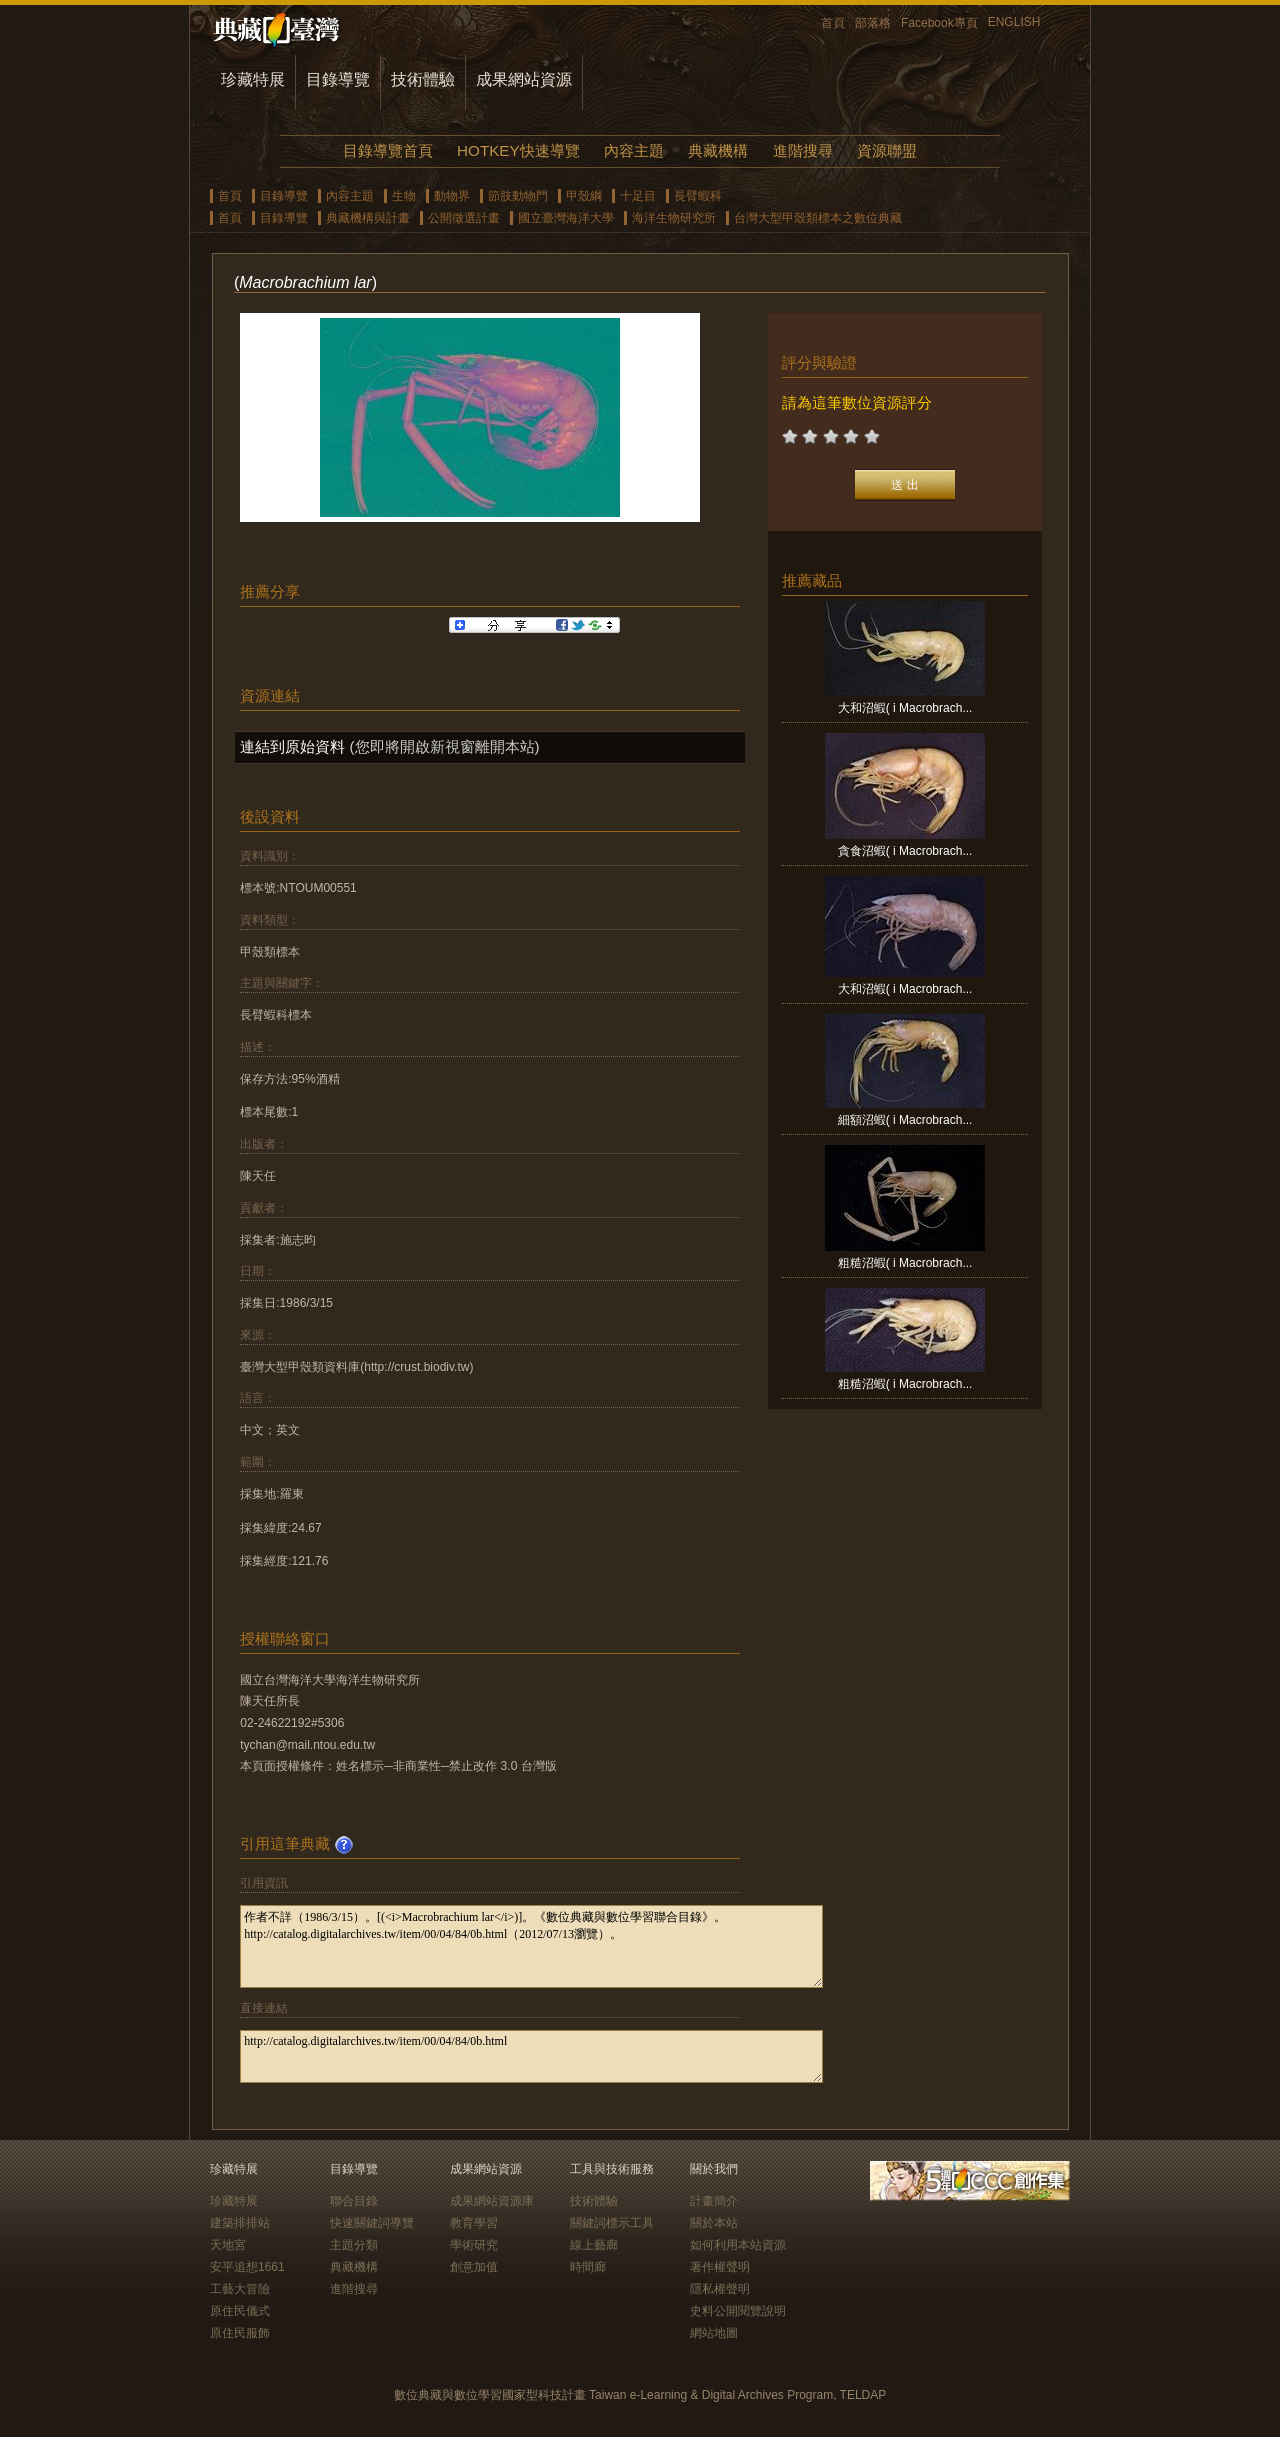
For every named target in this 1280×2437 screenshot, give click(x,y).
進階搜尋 (803, 150)
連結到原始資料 (292, 746)
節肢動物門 (518, 196)
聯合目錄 (354, 2201)
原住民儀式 (240, 2311)
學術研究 (474, 2245)
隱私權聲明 (720, 2289)
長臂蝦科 (698, 196)
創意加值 (474, 2267)
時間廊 (588, 2267)
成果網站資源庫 (492, 2201)
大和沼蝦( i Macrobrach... (905, 708)
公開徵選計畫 (464, 218)
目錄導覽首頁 (388, 150)
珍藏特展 (253, 79)
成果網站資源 (524, 79)
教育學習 (474, 2223)
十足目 (638, 196)
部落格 (873, 23)
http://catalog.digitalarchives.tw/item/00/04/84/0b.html (531, 2056)
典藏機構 (718, 150)
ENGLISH (1014, 22)
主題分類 (354, 2245)
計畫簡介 (714, 2201)
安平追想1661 (247, 2267)
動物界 (452, 196)
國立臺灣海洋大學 (566, 218)
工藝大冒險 (240, 2289)
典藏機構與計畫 (368, 218)
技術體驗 (423, 79)
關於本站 (714, 2223)
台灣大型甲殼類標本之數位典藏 (818, 218)
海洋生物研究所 (674, 218)
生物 (404, 196)
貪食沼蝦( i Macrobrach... (905, 851)
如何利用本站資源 (738, 2245)
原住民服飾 (240, 2333)
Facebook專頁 (939, 23)
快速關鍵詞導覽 (372, 2223)
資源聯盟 (887, 150)
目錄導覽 (338, 79)
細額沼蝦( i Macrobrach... (905, 1120)
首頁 (833, 23)
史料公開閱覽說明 (738, 2311)
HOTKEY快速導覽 (518, 150)
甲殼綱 (584, 196)
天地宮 (228, 2245)
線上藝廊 (594, 2245)
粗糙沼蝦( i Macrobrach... (905, 1263)
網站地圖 (714, 2333)
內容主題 (634, 150)
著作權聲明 (720, 2267)
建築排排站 (240, 2223)
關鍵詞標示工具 (612, 2223)
